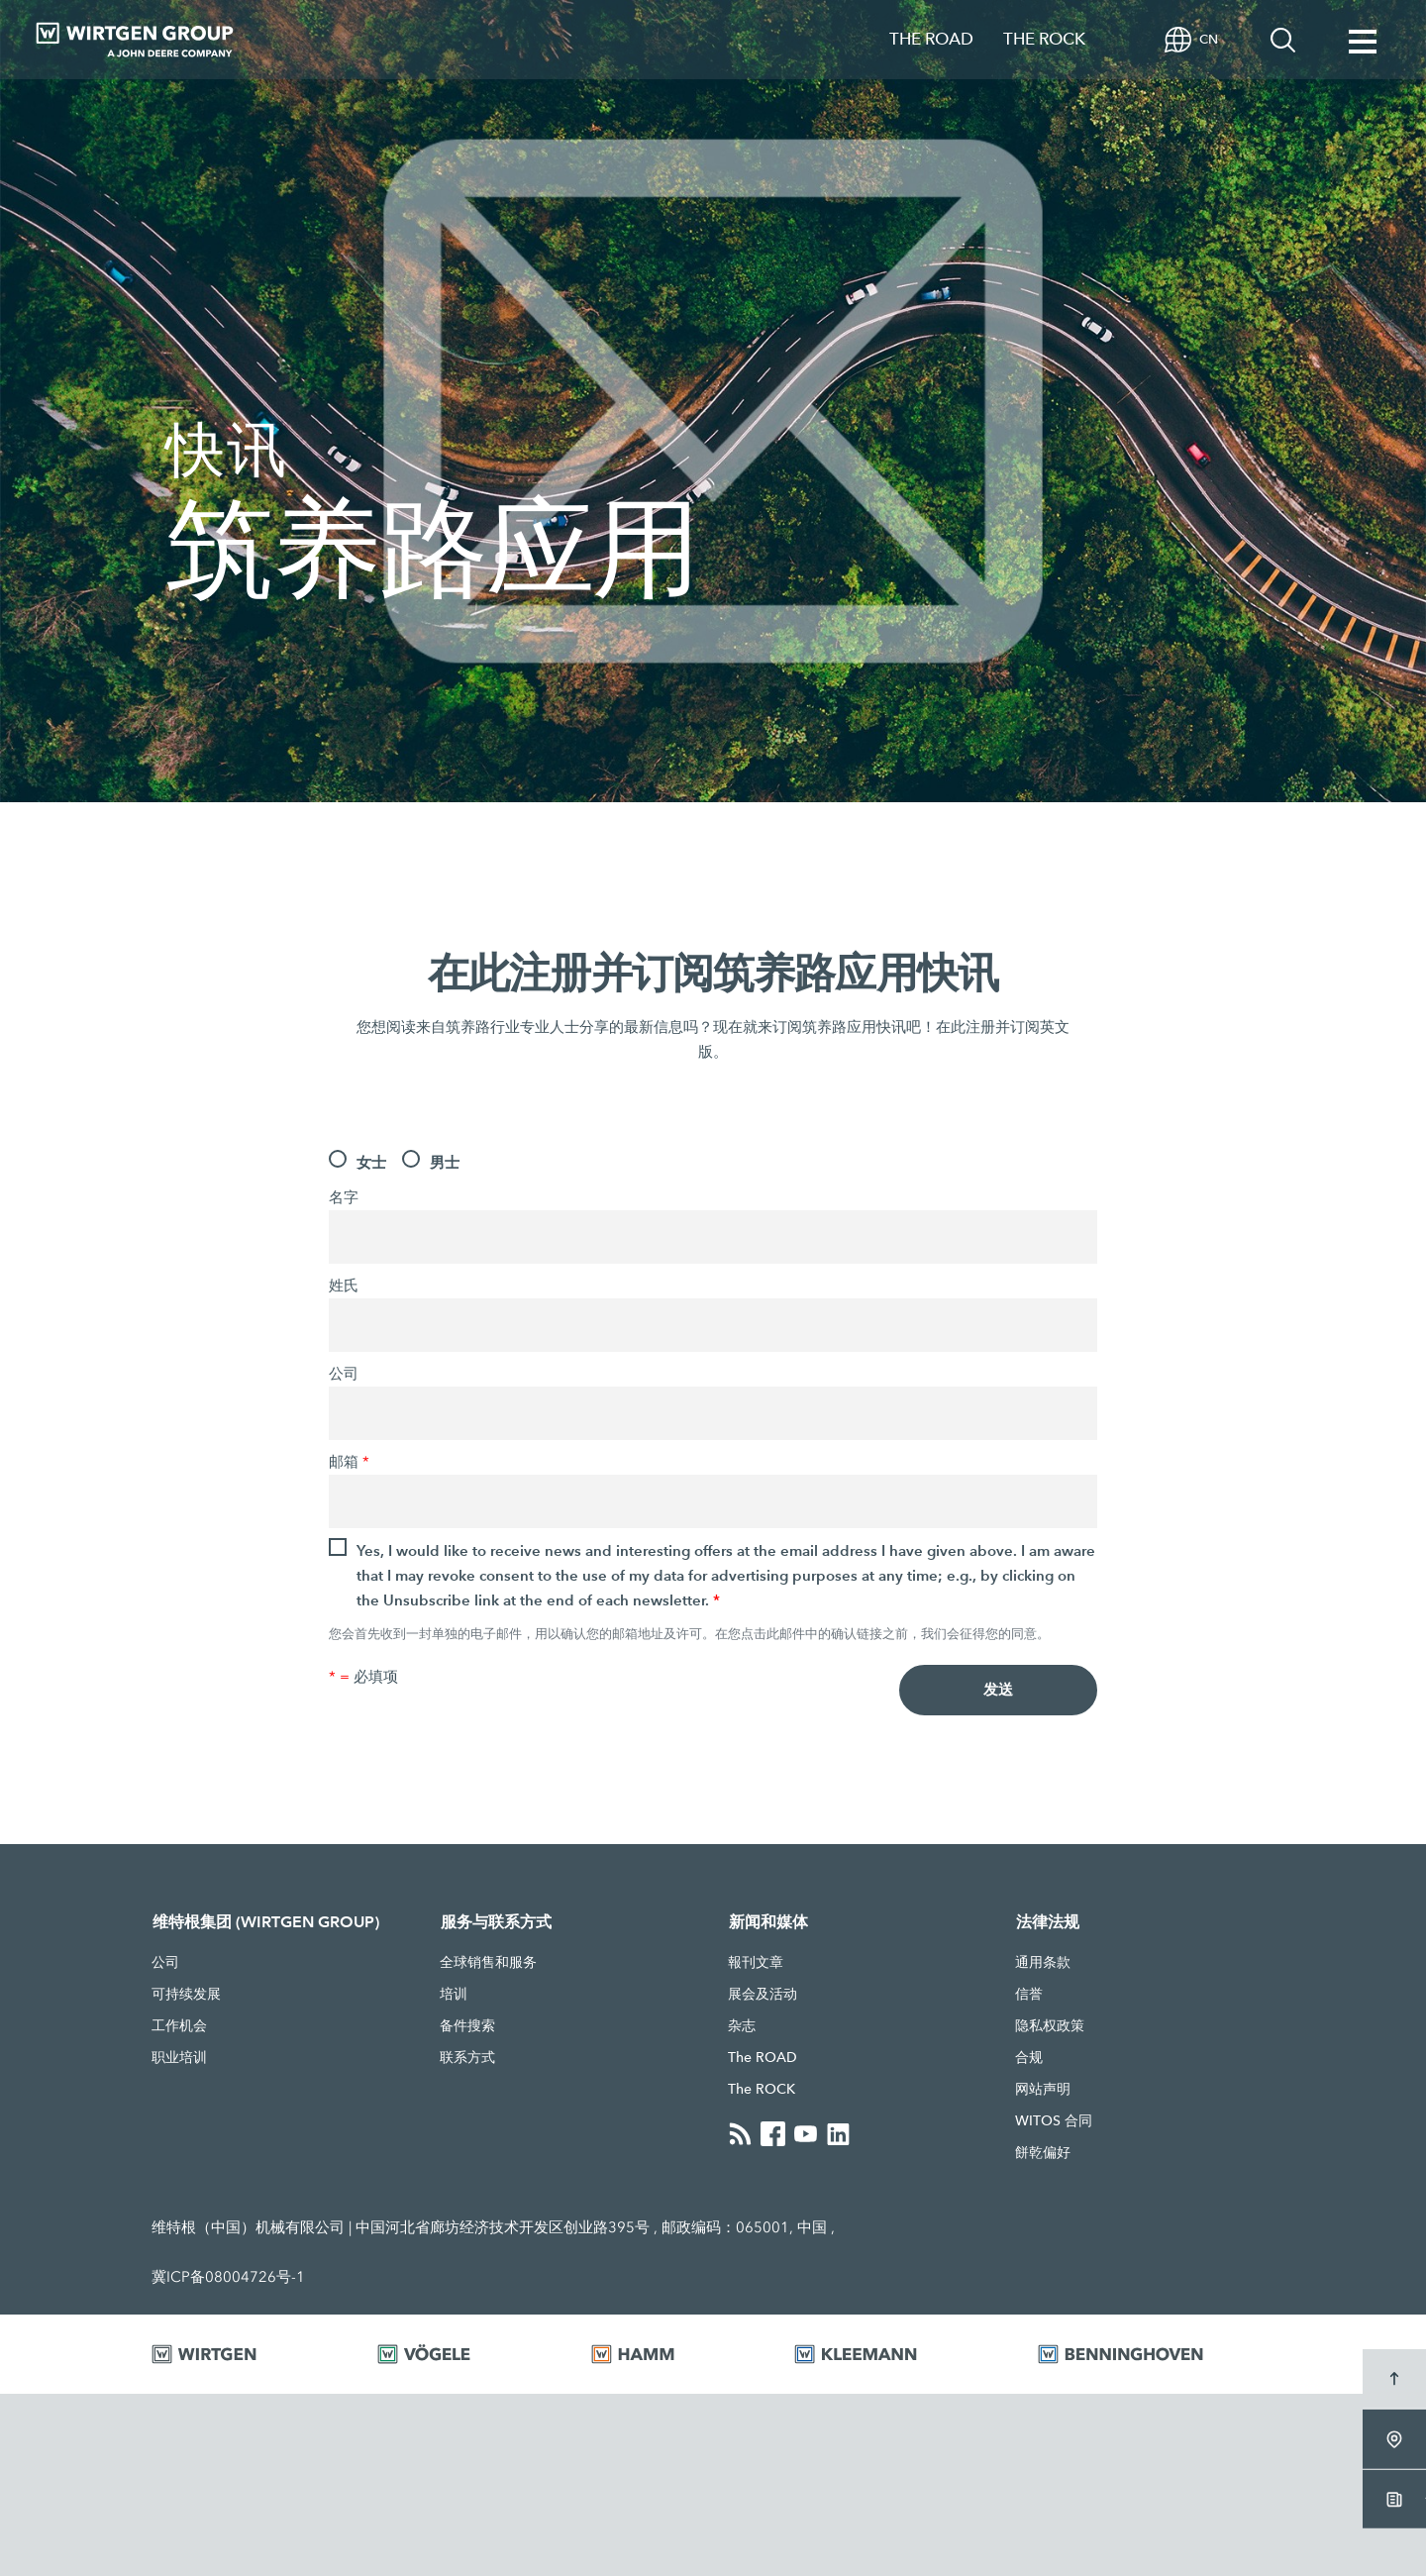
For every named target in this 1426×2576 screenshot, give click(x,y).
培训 (453, 1997)
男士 (444, 1162)
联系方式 (467, 2060)
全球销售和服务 (488, 1965)
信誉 (1029, 1997)
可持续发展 (186, 1997)
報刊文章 (755, 1965)
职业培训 (179, 2060)
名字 (343, 1197)
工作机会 (179, 2028)
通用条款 (1042, 1965)
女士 (371, 1162)
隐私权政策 (1049, 2028)
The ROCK (761, 2092)
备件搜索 (467, 2028)
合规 (1029, 2060)
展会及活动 (762, 1997)
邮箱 (349, 1462)
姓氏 (343, 1285)
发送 (998, 1691)
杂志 (742, 2028)
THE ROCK (1044, 39)
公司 (343, 1374)
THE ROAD (931, 39)
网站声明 (1042, 2092)
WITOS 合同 (1053, 2123)
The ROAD (762, 2060)
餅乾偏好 (1042, 2155)
